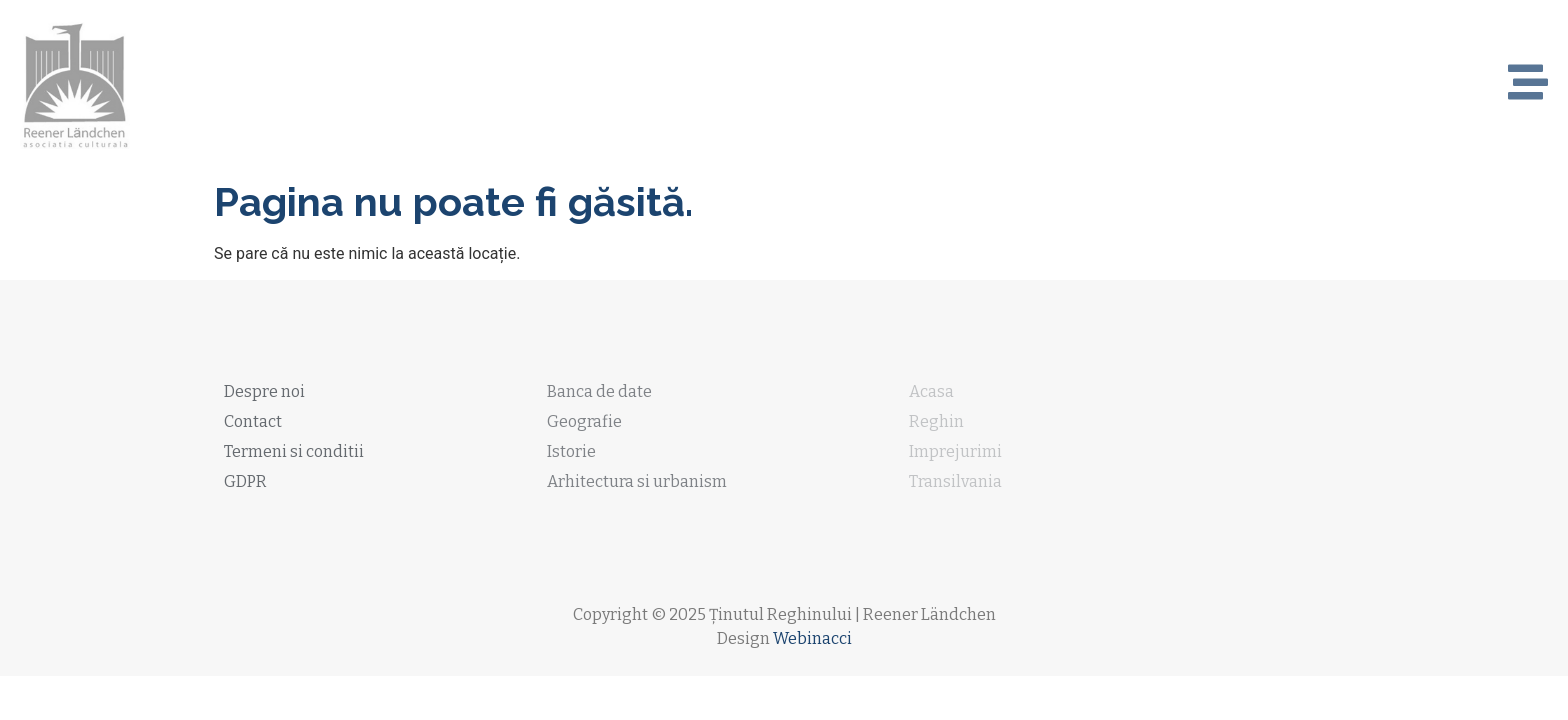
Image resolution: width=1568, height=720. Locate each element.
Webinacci (812, 638)
